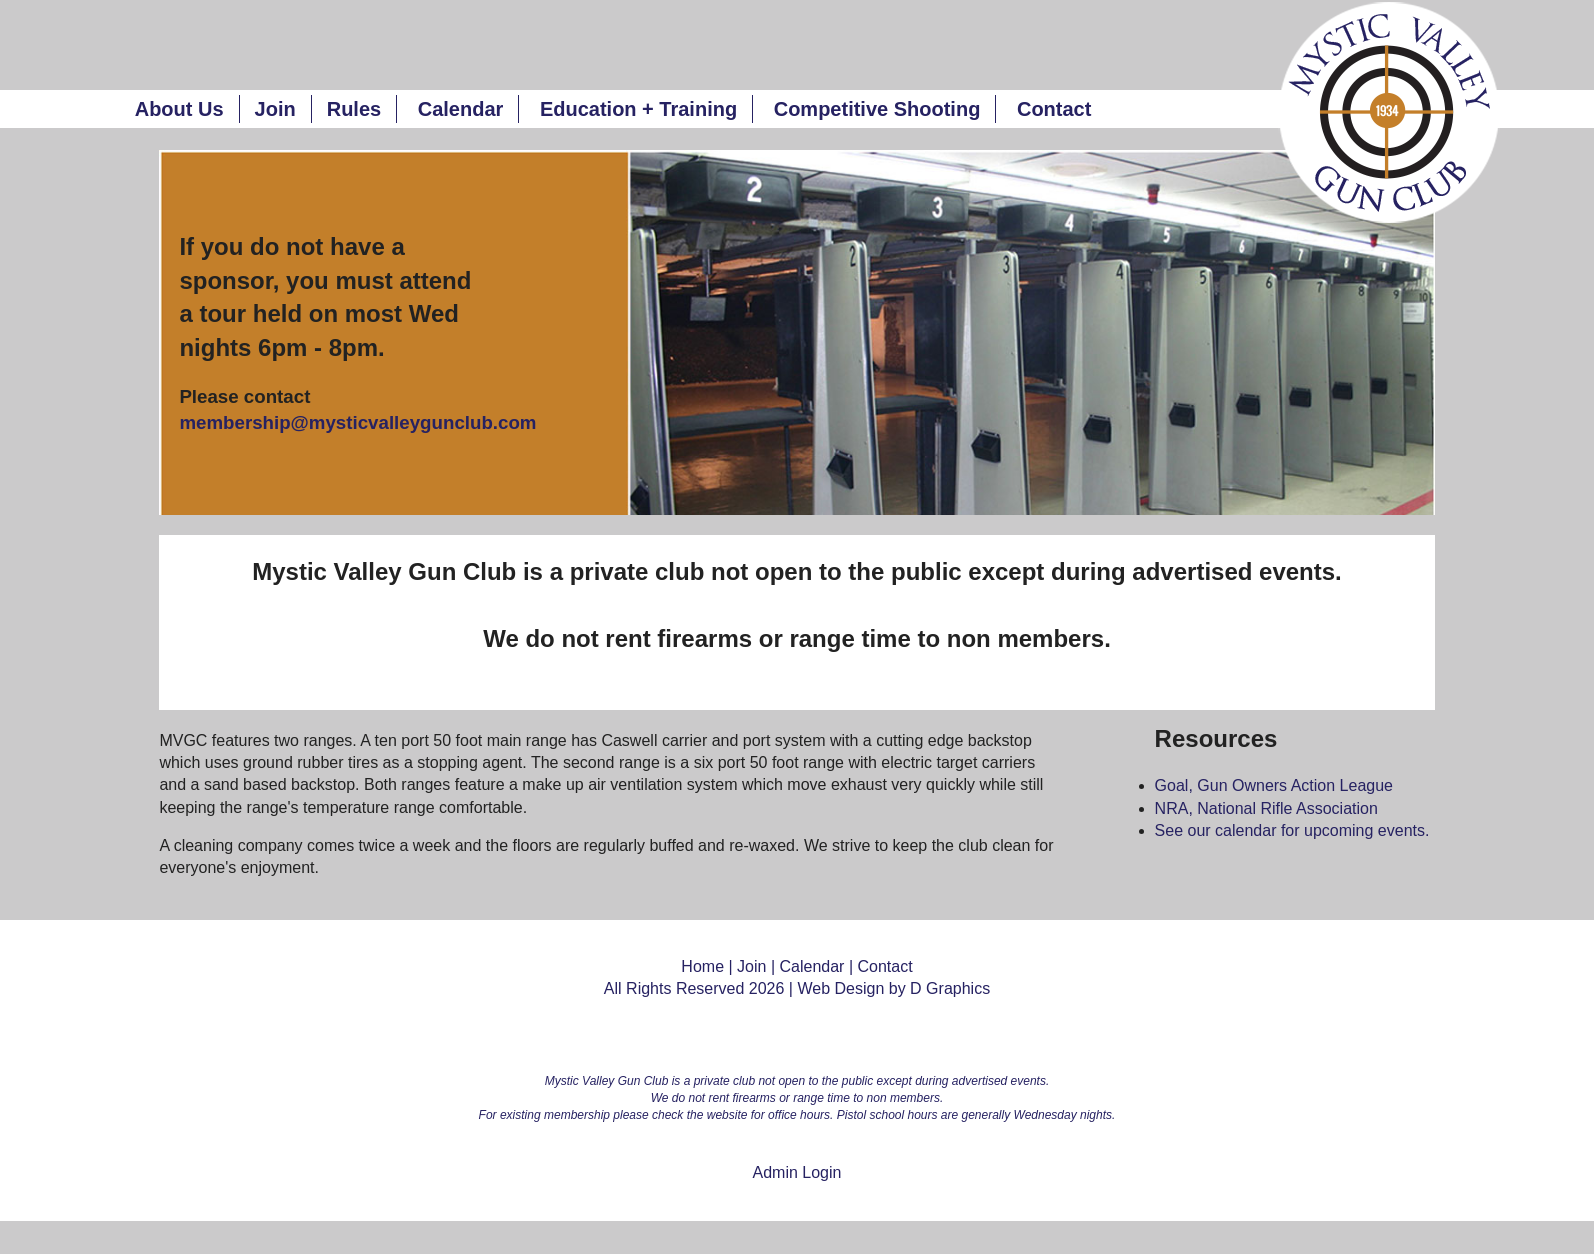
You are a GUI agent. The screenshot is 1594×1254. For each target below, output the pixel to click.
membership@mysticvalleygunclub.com (357, 422)
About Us (179, 109)
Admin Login (797, 1172)
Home (702, 966)
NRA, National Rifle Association (1266, 808)
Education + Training (638, 109)
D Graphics (950, 988)
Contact (1054, 109)
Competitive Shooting (877, 109)
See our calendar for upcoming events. (1292, 830)
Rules (354, 109)
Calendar (461, 109)
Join (275, 109)
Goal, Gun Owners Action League (1274, 785)
